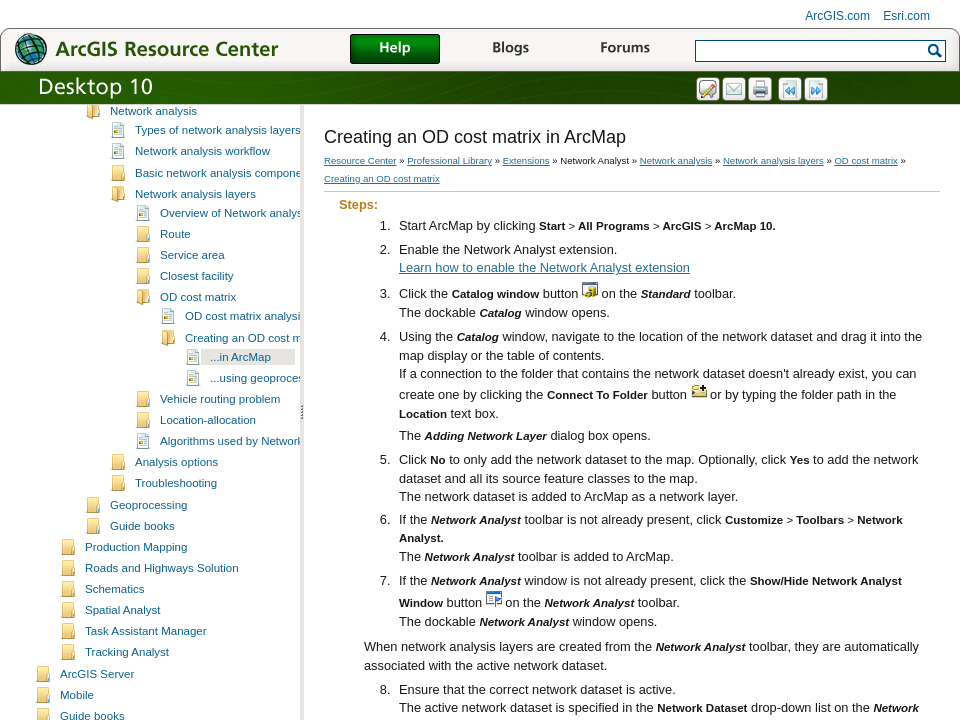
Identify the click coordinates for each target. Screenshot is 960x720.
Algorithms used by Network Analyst (252, 487)
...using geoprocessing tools (281, 424)
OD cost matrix (198, 343)
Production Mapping (136, 593)
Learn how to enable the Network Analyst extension (544, 267)
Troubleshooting (176, 529)
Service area (192, 301)
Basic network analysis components (226, 219)
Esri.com (906, 16)
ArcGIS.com (837, 16)
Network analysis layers (195, 240)
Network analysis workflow (202, 197)
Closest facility (197, 322)
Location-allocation (208, 466)
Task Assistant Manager (146, 677)
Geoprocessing (148, 551)
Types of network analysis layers (218, 176)
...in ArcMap (240, 403)
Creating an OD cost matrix (254, 384)
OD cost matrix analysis (245, 362)
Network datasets (154, 136)
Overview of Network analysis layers (252, 259)
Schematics (115, 635)
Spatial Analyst (123, 656)
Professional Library (449, 160)
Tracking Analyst (127, 698)
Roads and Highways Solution (162, 614)
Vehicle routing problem (220, 445)
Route (175, 280)
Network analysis (153, 157)
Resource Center (360, 160)
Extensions (526, 160)
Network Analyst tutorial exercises (196, 115)
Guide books (142, 572)
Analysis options (176, 508)
